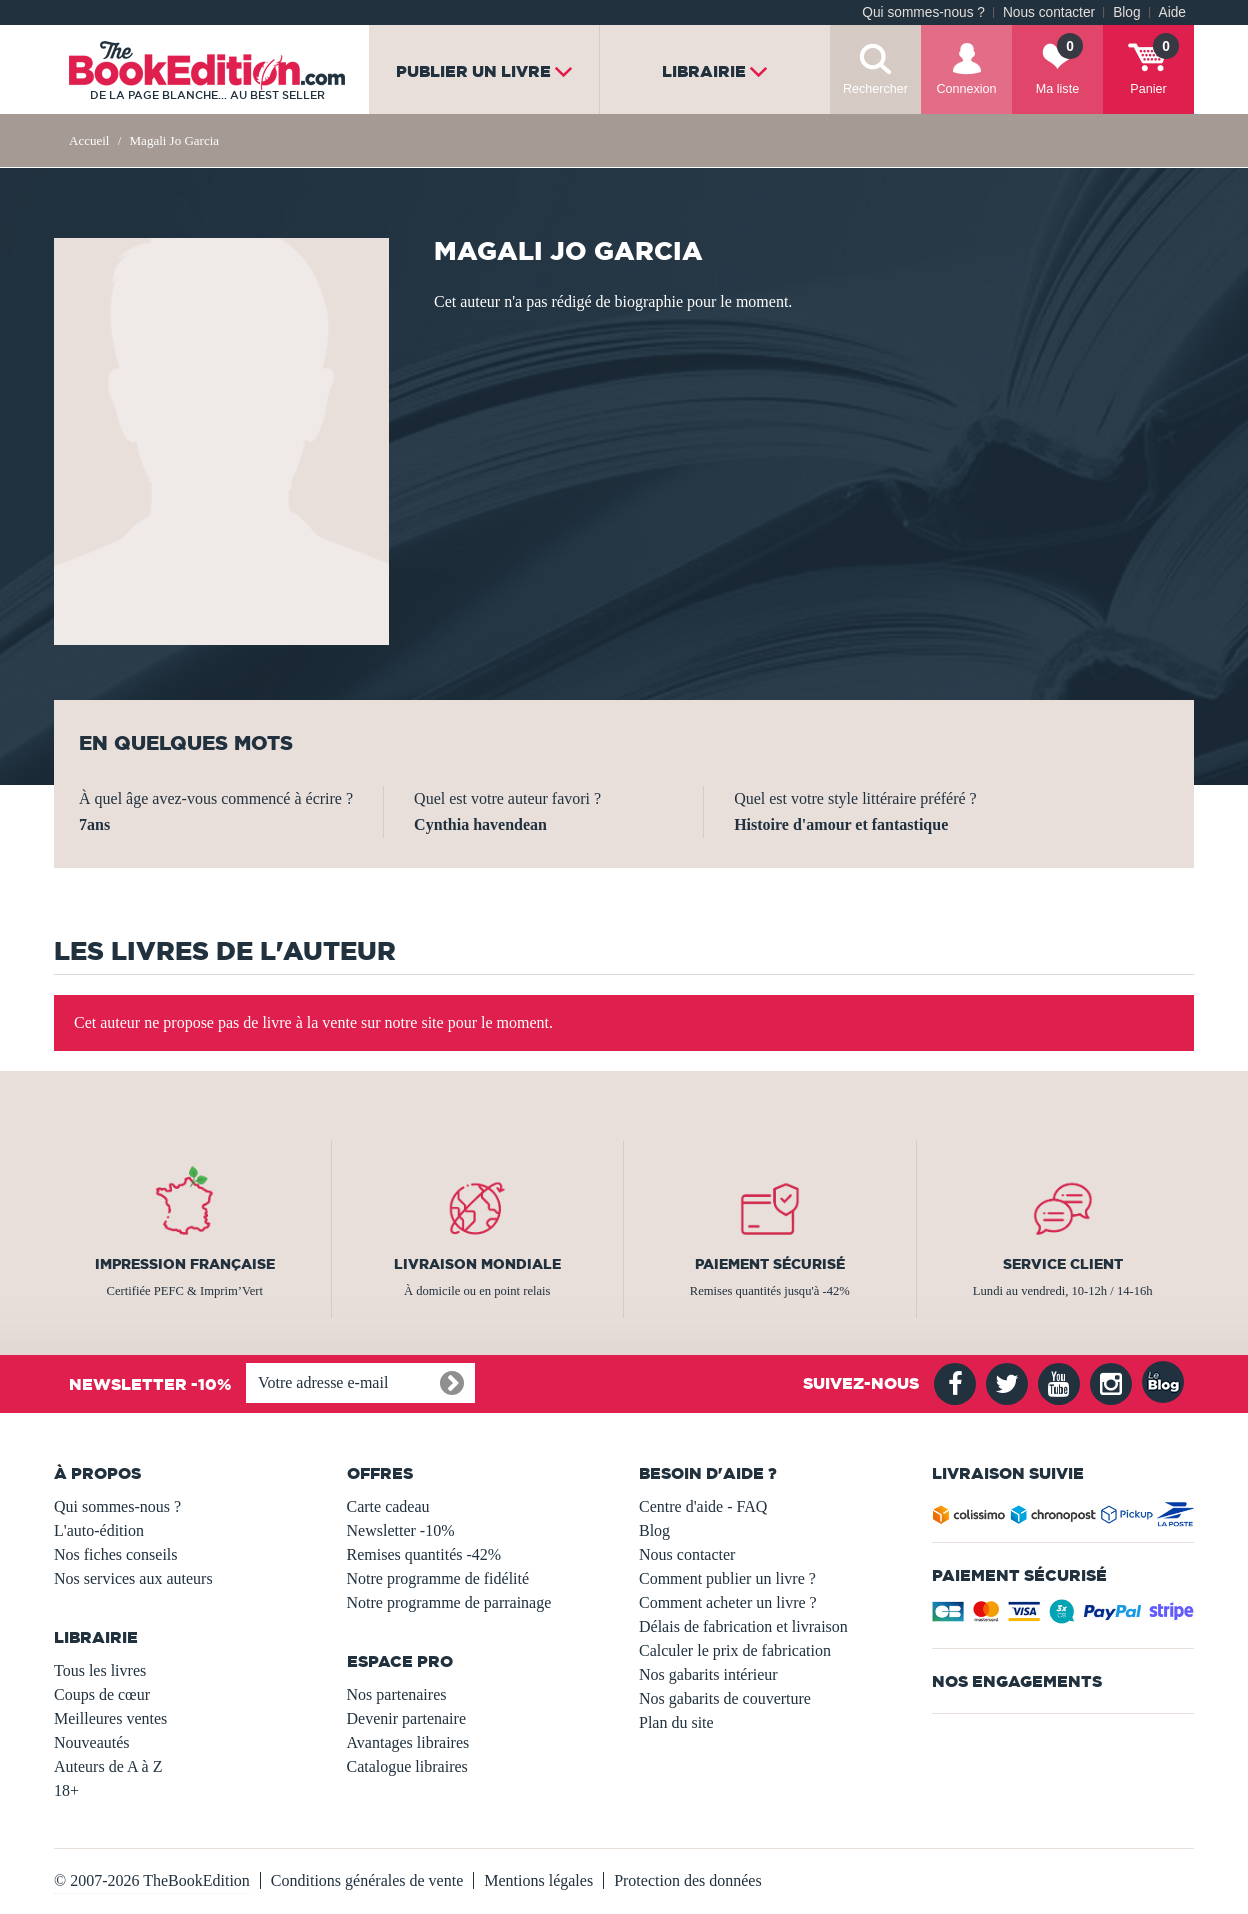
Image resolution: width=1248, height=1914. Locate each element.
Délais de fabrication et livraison (743, 1626)
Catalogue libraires (407, 1766)
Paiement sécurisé (770, 1264)
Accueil (89, 140)
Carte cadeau (388, 1506)
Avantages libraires (408, 1742)
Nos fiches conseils (116, 1554)
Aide (1172, 12)
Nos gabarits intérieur (708, 1674)
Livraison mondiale (477, 1264)
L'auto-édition (99, 1530)
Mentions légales (538, 1880)
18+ (66, 1790)
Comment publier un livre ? (727, 1578)
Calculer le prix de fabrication (735, 1650)
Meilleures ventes (110, 1718)
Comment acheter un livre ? (728, 1602)
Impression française (185, 1264)
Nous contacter (1049, 12)
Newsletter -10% (401, 1530)
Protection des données (688, 1880)
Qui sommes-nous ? (923, 12)
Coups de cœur (102, 1694)
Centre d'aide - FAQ (703, 1506)
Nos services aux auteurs (133, 1578)
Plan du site (676, 1722)
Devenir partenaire (406, 1718)
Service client (1063, 1264)
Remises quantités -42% (424, 1554)
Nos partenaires (397, 1694)
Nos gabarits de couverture (725, 1698)
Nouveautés (92, 1742)
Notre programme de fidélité (438, 1578)
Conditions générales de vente (367, 1880)
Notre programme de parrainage (449, 1602)
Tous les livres (100, 1670)
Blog (1126, 12)
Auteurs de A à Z (108, 1766)
